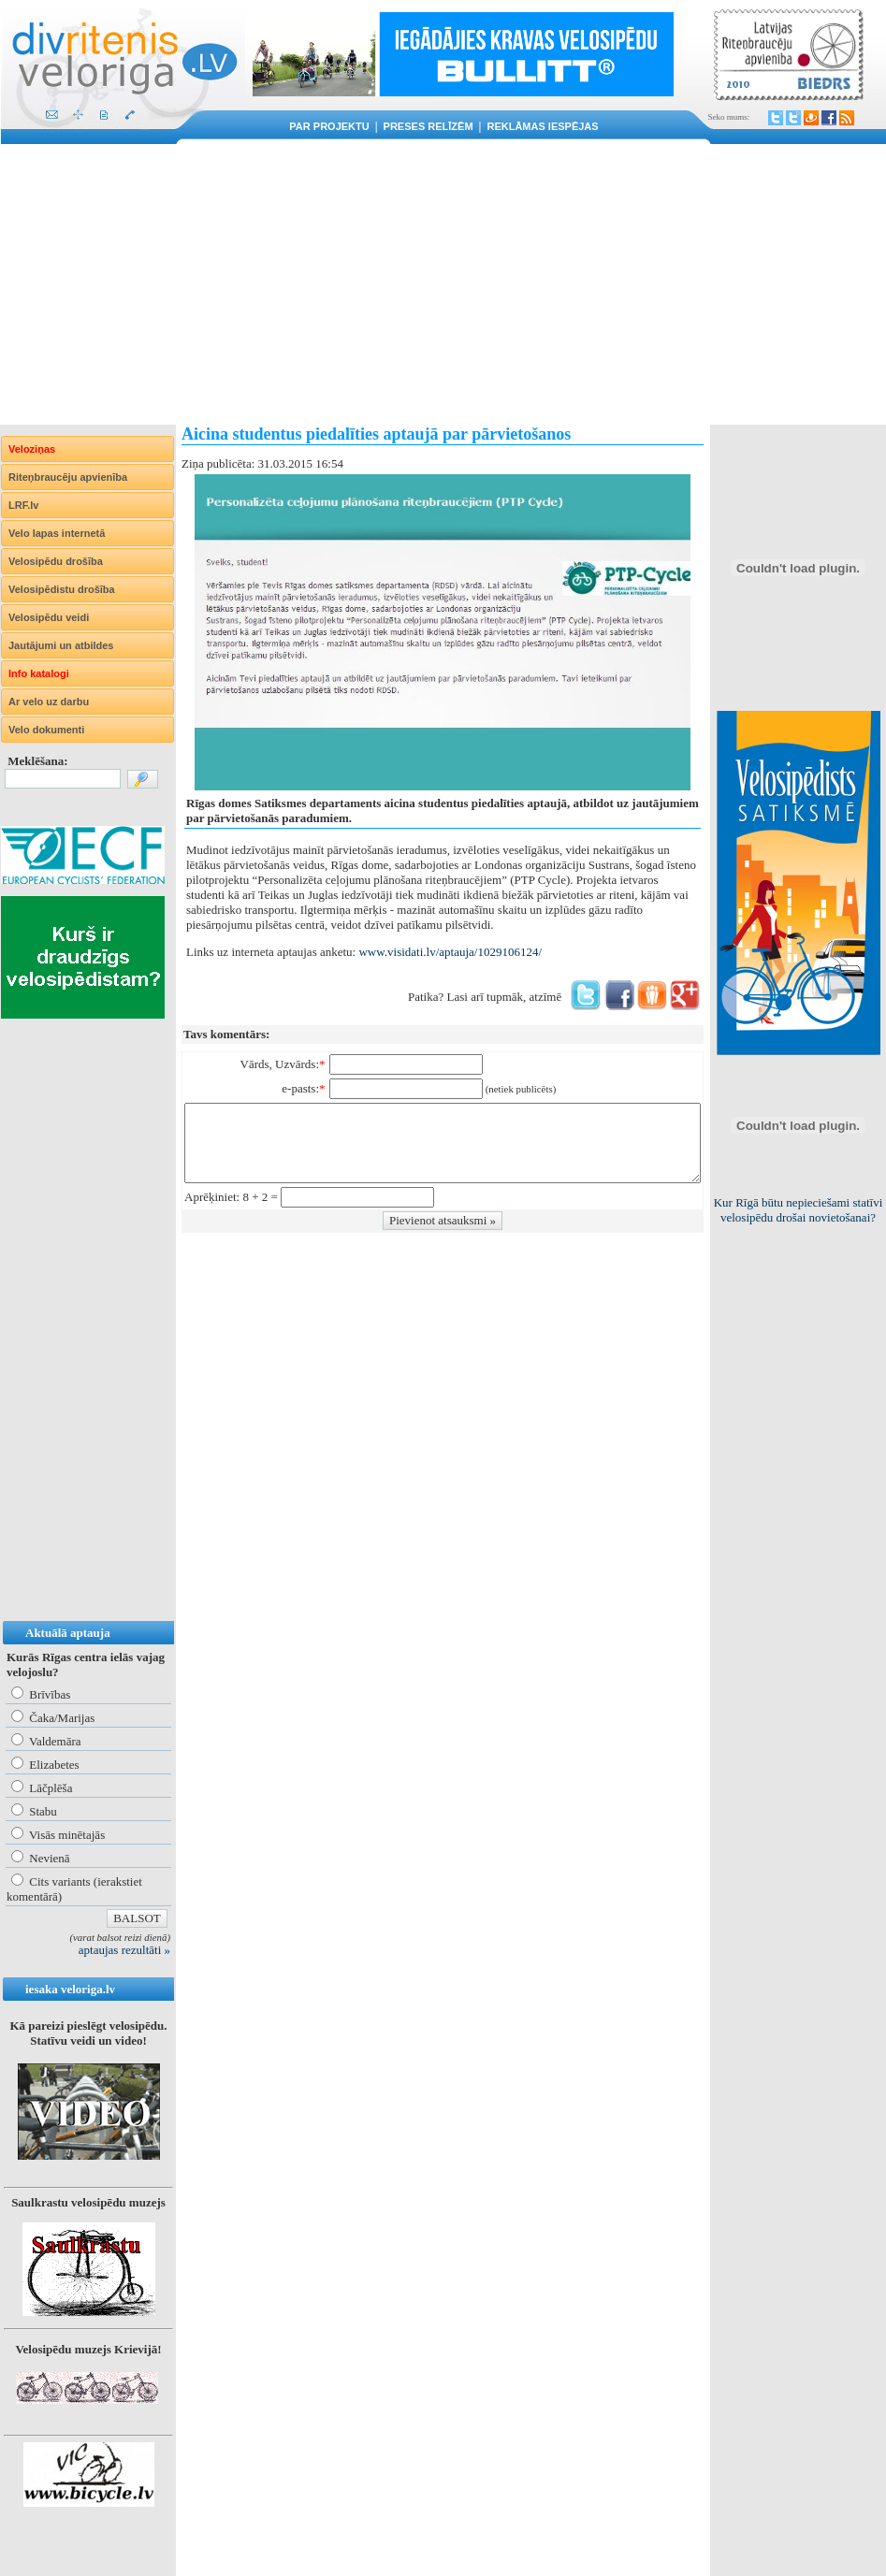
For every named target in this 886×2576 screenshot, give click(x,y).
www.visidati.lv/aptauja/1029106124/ (450, 952)
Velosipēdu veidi (48, 617)
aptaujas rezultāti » (124, 1950)
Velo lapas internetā (56, 533)
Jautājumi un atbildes (60, 645)
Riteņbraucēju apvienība (67, 477)
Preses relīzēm (428, 126)
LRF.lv (23, 505)
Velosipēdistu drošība (61, 589)
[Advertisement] (443, 284)
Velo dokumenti (46, 729)
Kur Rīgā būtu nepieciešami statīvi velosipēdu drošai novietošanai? (798, 1209)
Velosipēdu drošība (55, 561)
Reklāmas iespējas (542, 126)
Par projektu (329, 126)
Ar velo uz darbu (48, 701)
